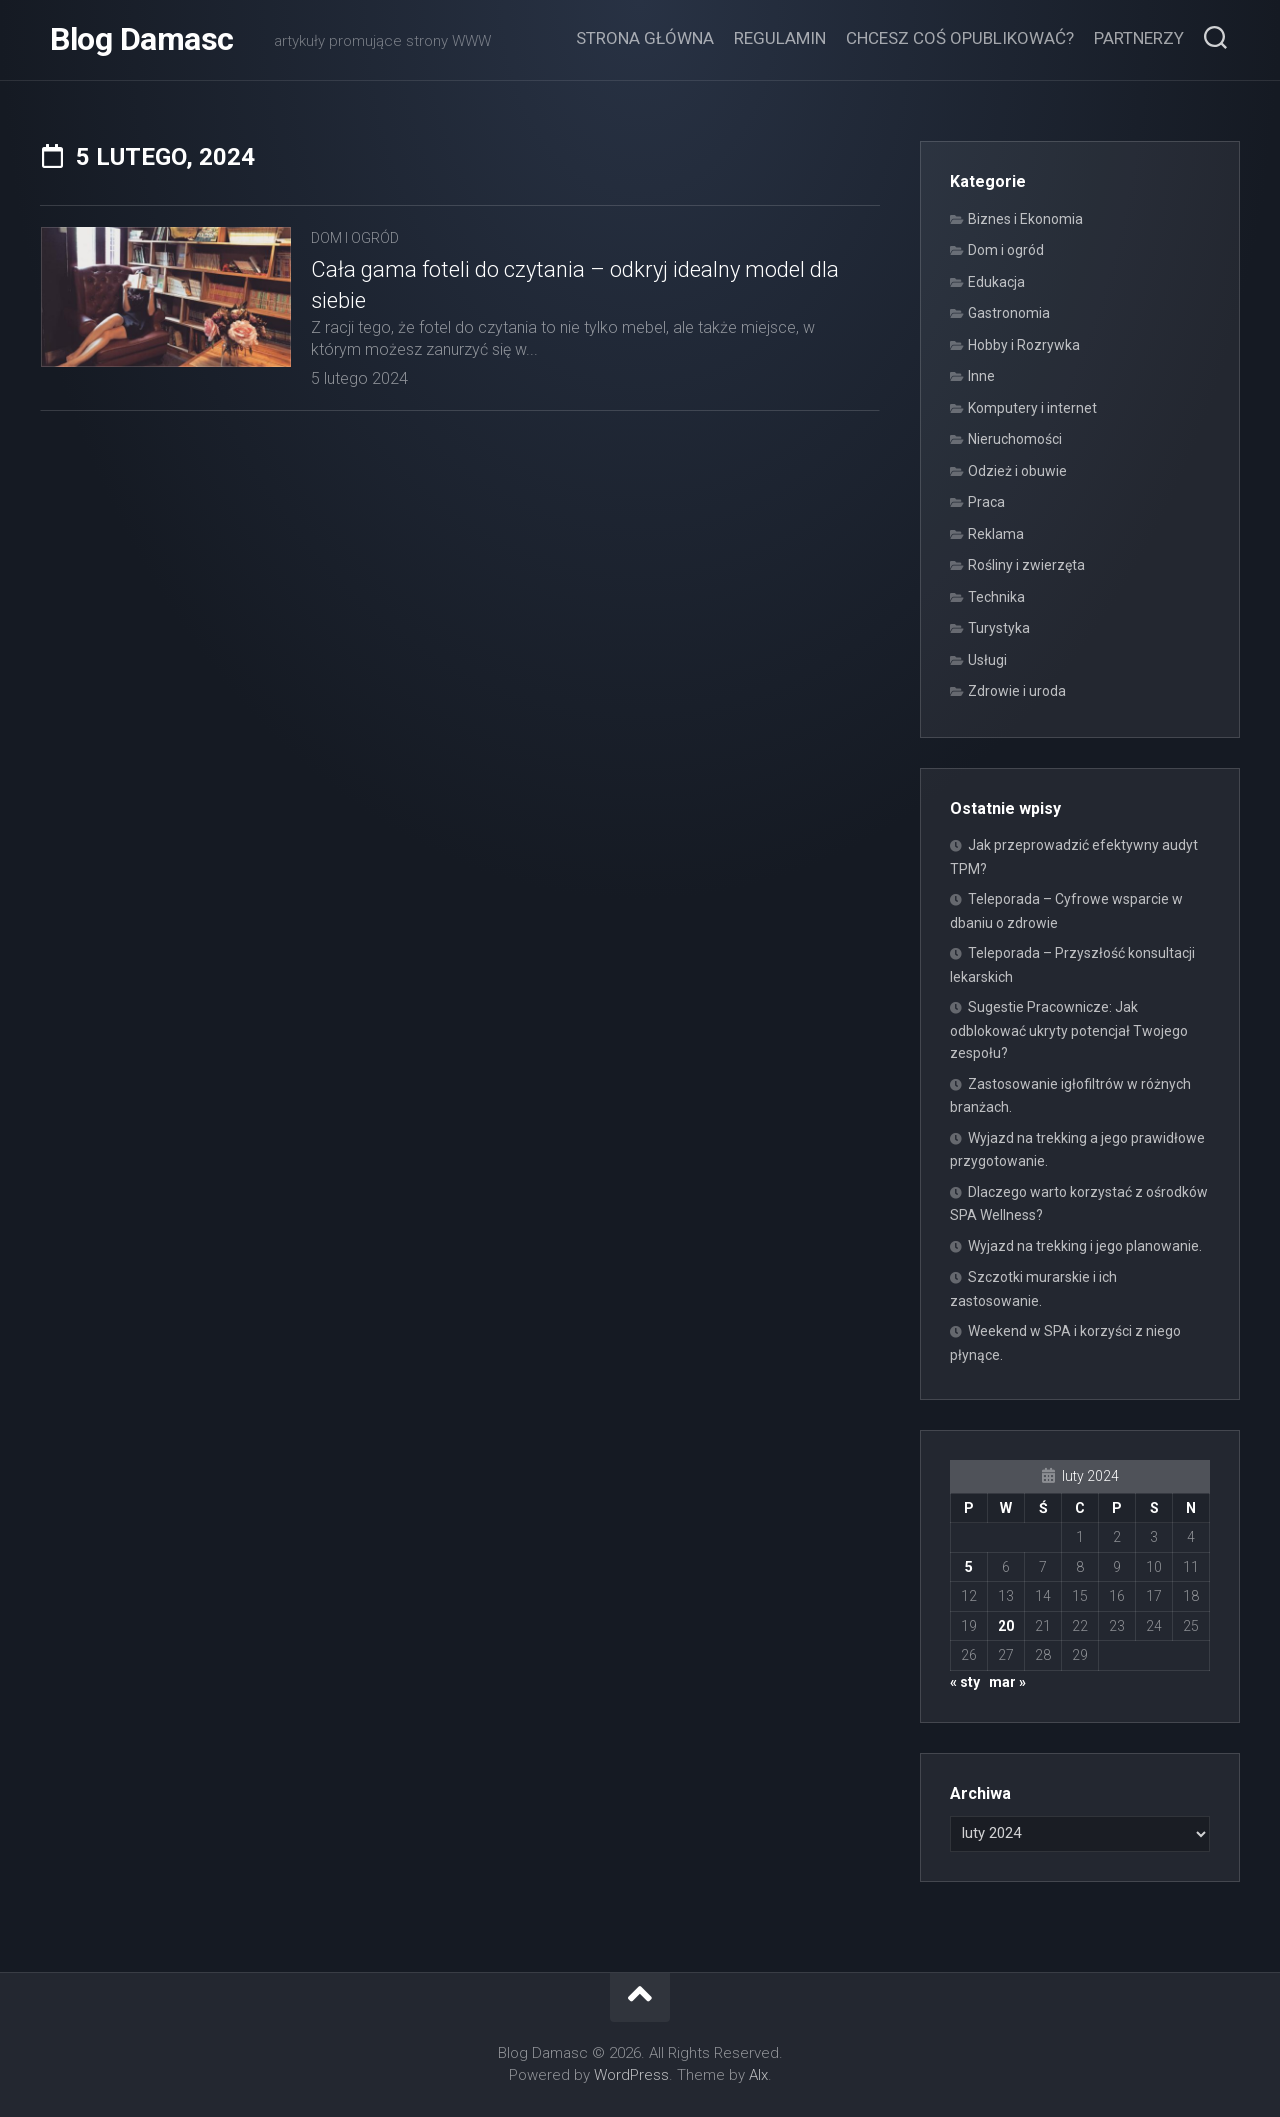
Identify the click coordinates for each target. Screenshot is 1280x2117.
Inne (981, 376)
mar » (1007, 1682)
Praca (986, 502)
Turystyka (999, 628)
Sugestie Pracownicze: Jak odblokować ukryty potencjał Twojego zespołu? (1069, 1030)
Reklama (996, 534)
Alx (758, 2075)
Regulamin (780, 38)
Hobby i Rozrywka (1024, 345)
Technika (996, 597)
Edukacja (996, 282)
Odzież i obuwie (1017, 471)
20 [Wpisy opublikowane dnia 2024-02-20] (1006, 1626)
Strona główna (645, 38)
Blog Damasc (142, 40)
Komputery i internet (1032, 408)
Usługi (987, 660)
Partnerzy (1139, 38)
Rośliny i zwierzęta (1026, 565)
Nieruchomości (1015, 439)
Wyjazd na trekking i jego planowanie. (1085, 1246)
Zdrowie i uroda (1017, 691)
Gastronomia (1009, 313)
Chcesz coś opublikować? (960, 38)
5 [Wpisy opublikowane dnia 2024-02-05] (969, 1567)
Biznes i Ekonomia (1025, 219)
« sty (965, 1682)
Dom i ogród (355, 238)
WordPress (631, 2075)
